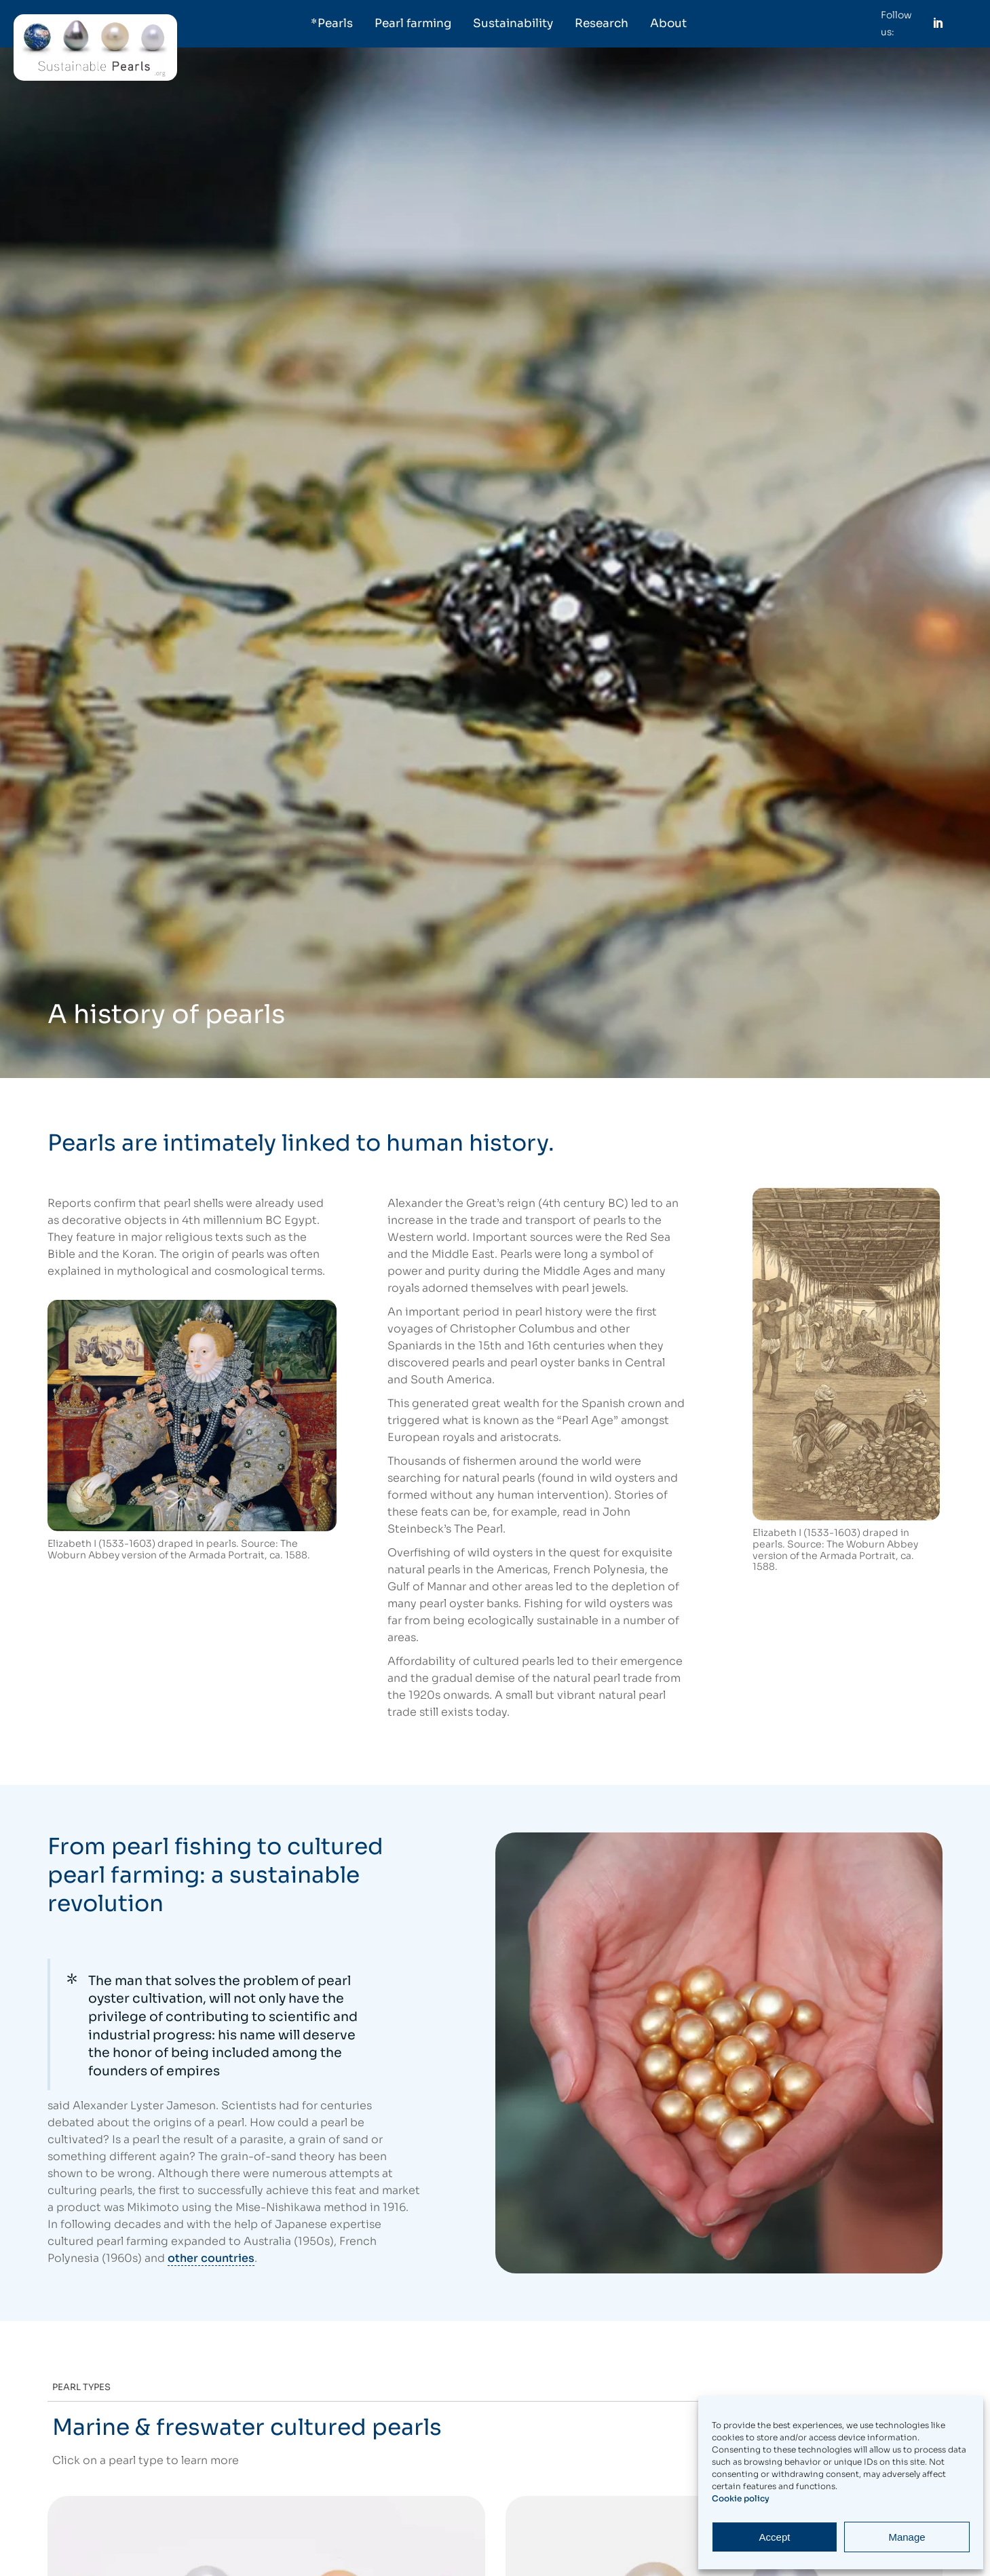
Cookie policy (740, 2498)
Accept (775, 2537)
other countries (211, 2258)
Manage (906, 2537)
